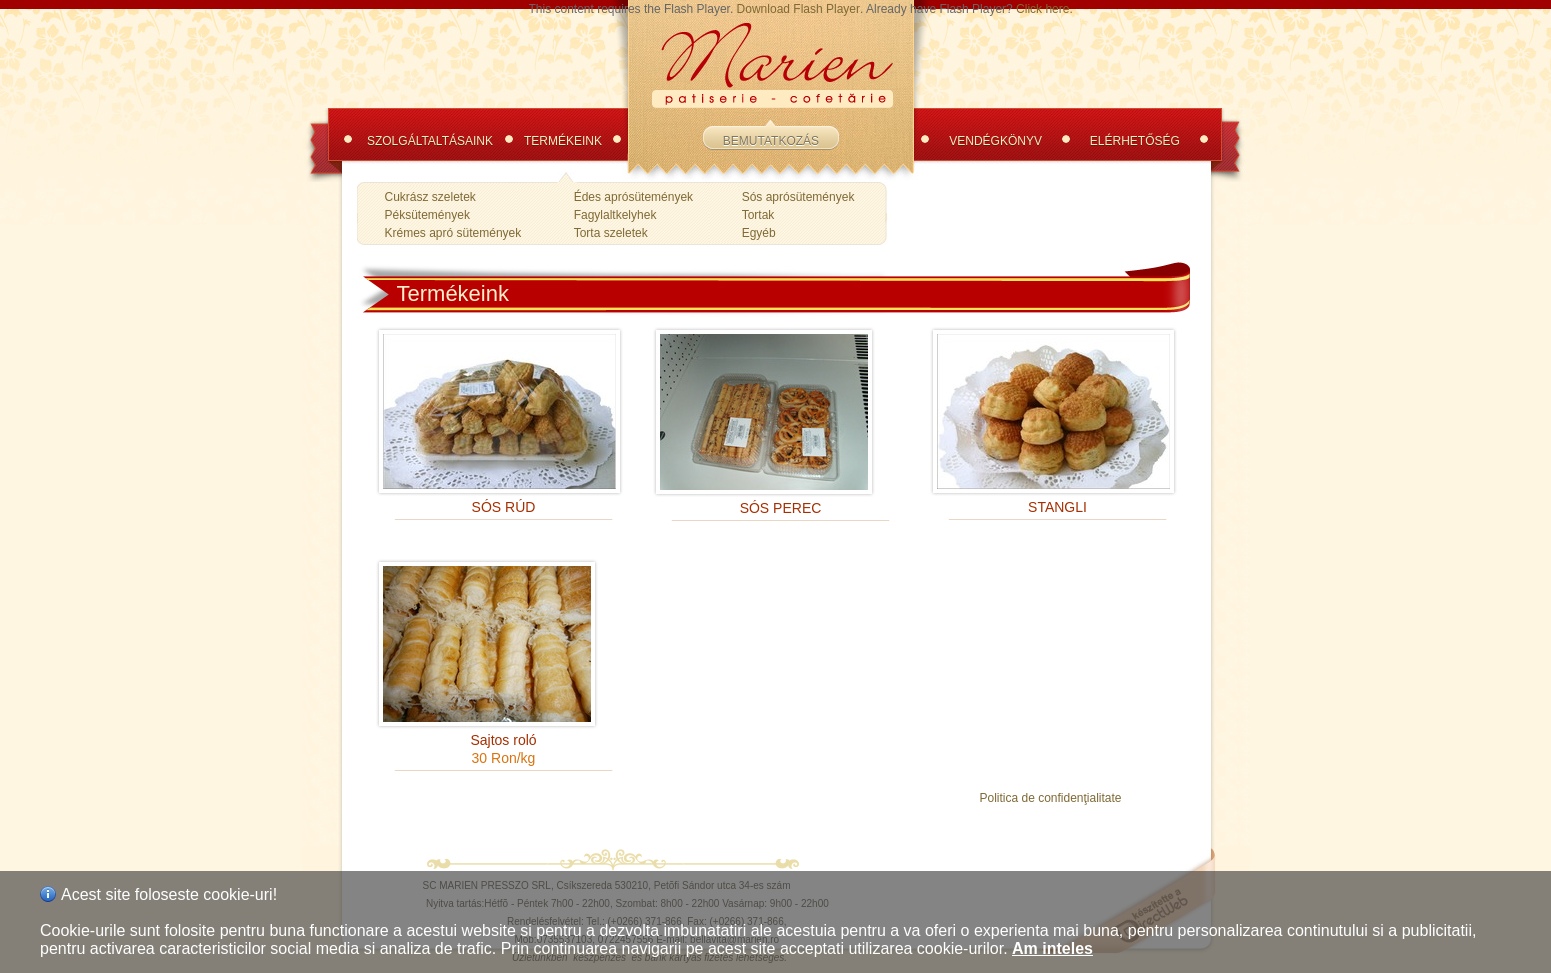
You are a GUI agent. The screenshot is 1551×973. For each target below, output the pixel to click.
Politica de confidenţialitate (1050, 798)
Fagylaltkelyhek (615, 215)
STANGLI (1057, 507)
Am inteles (1052, 948)
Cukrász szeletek (430, 197)
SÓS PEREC (781, 508)
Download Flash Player (798, 9)
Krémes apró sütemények (453, 233)
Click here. (1044, 9)
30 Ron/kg (504, 758)
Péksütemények (427, 215)
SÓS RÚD (504, 507)
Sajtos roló (503, 740)
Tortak (758, 215)
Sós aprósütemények (798, 197)
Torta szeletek (611, 233)
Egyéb (759, 233)
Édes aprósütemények (633, 197)
